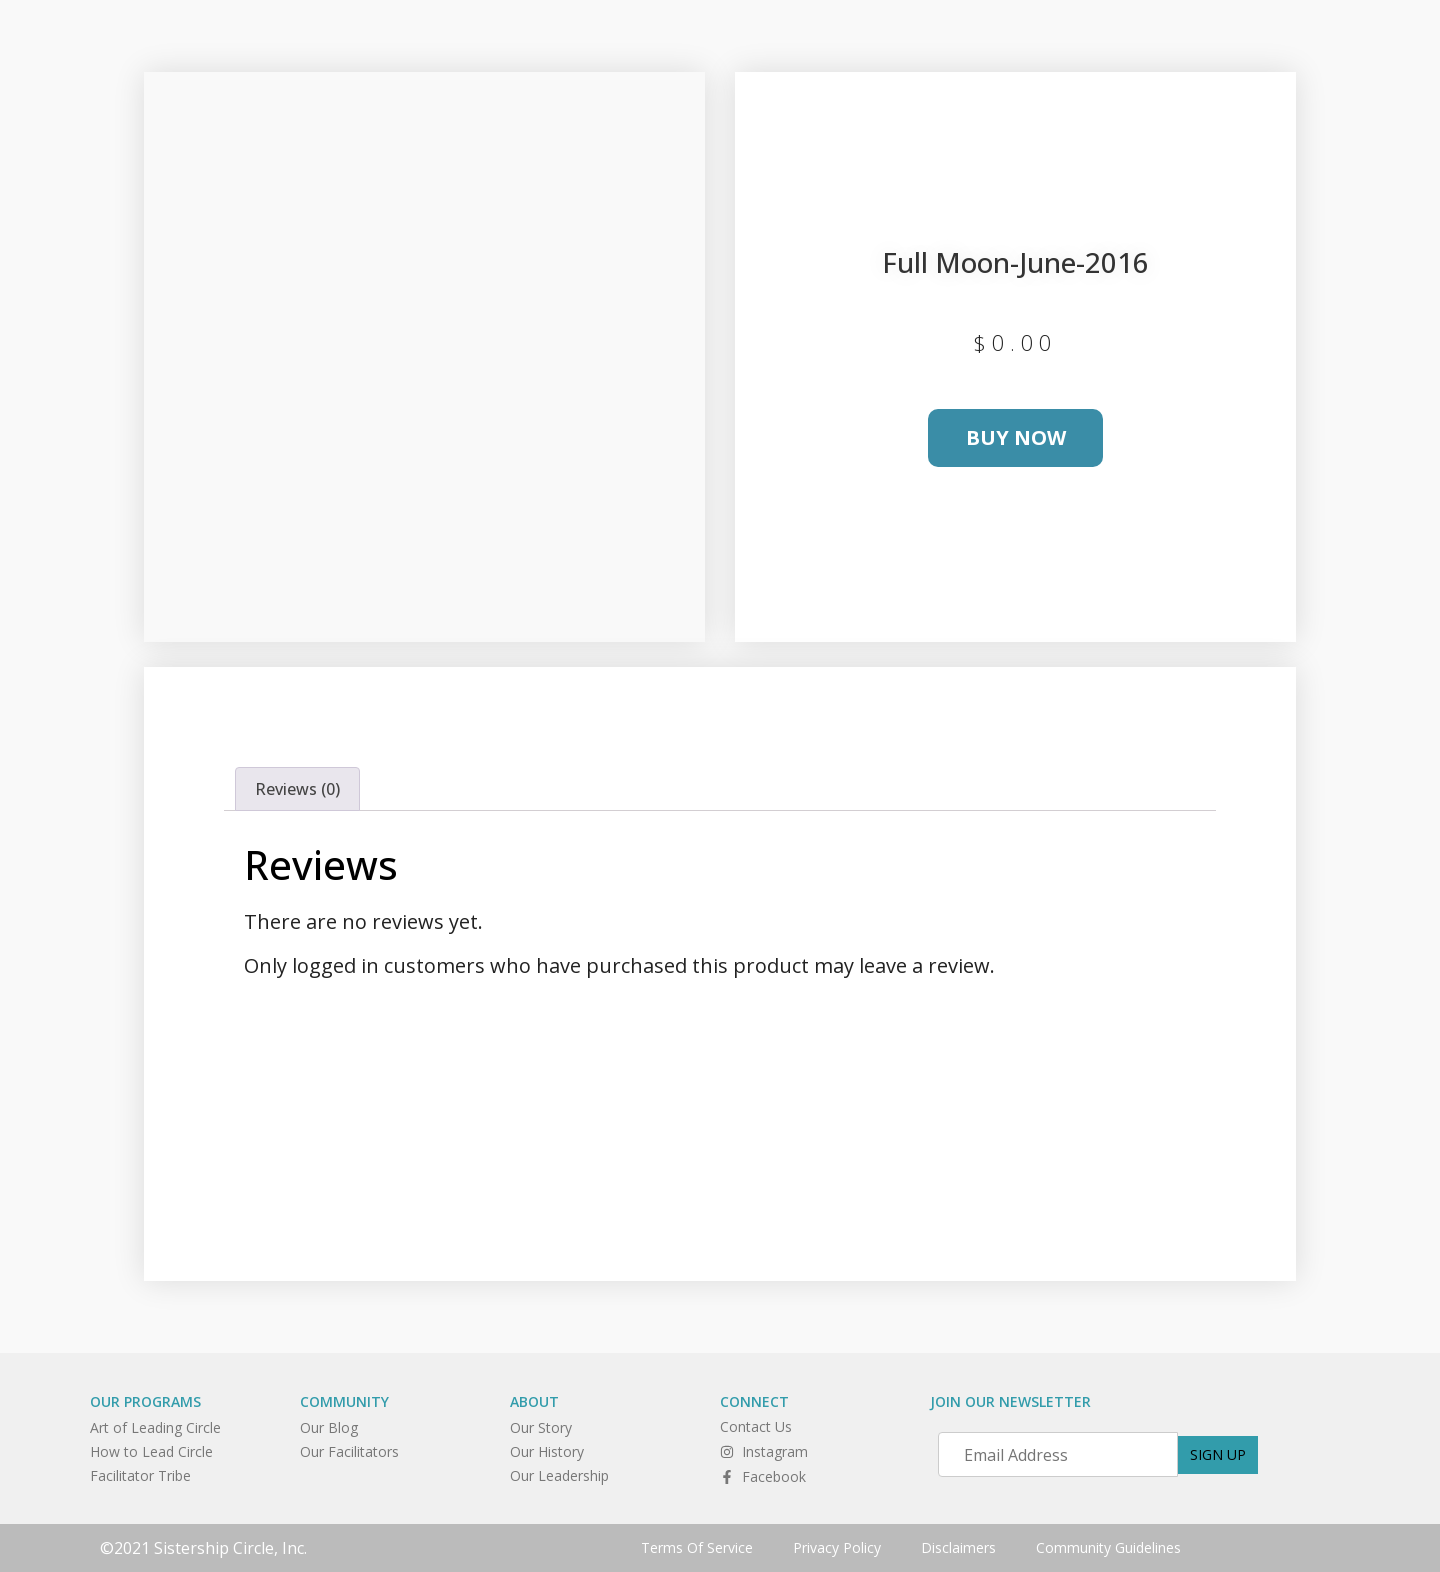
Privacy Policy (837, 1547)
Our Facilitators (349, 1451)
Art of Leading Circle (155, 1427)
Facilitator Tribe (140, 1475)
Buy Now (1016, 437)
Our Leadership (559, 1475)
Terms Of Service (697, 1547)
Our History (547, 1451)
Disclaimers (958, 1547)
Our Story (541, 1427)
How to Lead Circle (151, 1451)
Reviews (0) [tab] (297, 789)
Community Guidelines (1108, 1547)
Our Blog (329, 1427)
